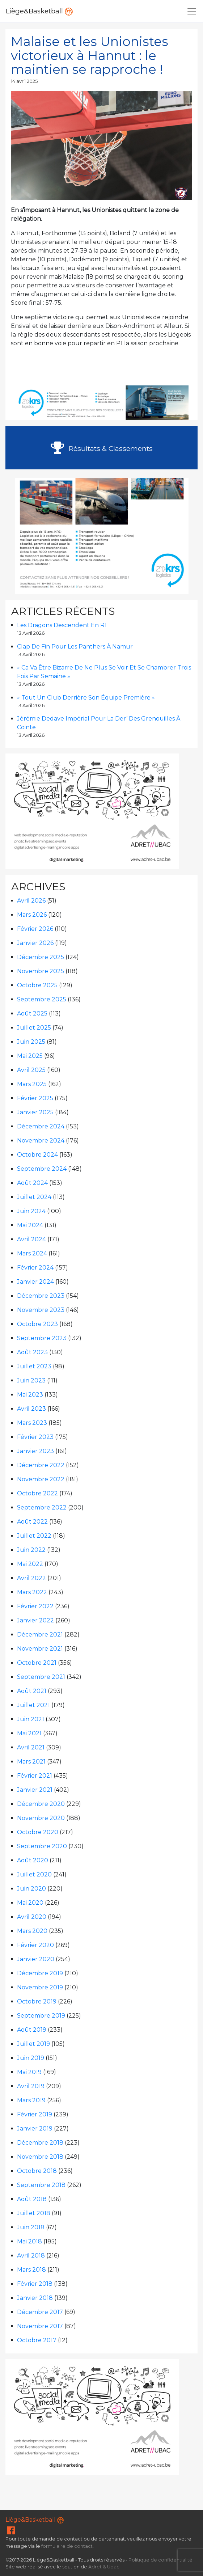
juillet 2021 (33, 1705)
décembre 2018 (40, 2142)
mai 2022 (30, 1564)
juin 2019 (30, 2058)
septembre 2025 (41, 999)
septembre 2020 (42, 1846)
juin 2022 (31, 1549)
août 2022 (32, 1521)
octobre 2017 (36, 2340)
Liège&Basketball (39, 11)
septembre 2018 (41, 2185)
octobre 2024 (37, 1154)
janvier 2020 (35, 1959)
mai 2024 (30, 1225)
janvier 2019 (34, 2128)
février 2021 (34, 1775)
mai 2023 (30, 1394)
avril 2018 (31, 2255)
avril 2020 (31, 1916)
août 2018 (32, 2199)
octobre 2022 (37, 1493)
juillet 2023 (34, 1366)
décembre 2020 (41, 1803)
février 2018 (34, 2283)
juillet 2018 (33, 2213)
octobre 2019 (36, 2001)
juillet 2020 (34, 1874)
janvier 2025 (35, 1112)
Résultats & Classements (102, 448)
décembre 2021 (40, 1634)
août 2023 (32, 1352)
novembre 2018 (40, 2156)
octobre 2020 (37, 1832)
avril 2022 (31, 1578)
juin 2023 (31, 1380)
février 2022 (35, 1606)
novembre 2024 (40, 1140)
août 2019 (31, 2029)
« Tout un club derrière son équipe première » (86, 697)
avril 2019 (31, 2086)
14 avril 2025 (24, 81)
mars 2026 (32, 914)
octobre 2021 (36, 1662)
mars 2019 (31, 2100)
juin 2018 (31, 2227)
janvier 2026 (35, 942)
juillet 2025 (34, 1027)
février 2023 (35, 1436)
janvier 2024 (35, 1281)
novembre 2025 (40, 971)
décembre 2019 (40, 1973)
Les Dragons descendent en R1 (62, 625)
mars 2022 (32, 1592)
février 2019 (34, 2114)
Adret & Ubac (103, 2566)
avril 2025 (31, 1070)
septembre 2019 (41, 2015)
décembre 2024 (40, 1126)
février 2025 (35, 1098)
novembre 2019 (40, 1987)
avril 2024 (31, 1239)
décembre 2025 (40, 957)
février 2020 (35, 1945)
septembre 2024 (42, 1168)
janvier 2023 (35, 1451)
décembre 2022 (40, 1465)
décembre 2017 (40, 2312)
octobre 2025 (37, 985)
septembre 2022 (42, 1507)
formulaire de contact (67, 2546)
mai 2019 (29, 2072)
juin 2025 (31, 1041)
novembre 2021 (40, 1648)
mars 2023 (32, 1422)
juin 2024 (31, 1211)
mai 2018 (29, 2241)
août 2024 (32, 1182)
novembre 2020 (41, 1818)
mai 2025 (30, 1055)
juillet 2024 (34, 1197)
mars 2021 (31, 1761)
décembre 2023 (40, 1295)
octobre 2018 (37, 2170)
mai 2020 (30, 1902)
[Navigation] (192, 11)
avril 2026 (31, 900)
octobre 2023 (37, 1324)
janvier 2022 (35, 1620)
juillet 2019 (33, 2043)
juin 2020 (31, 1888)
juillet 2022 (34, 1535)
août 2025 (32, 1013)
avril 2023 (31, 1408)
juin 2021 (30, 1719)
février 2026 (35, 928)
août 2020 (32, 1860)
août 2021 (31, 1691)
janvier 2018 (35, 2297)
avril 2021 (31, 1747)
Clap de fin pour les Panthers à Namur (75, 646)
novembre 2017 (40, 2326)
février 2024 (35, 1267)
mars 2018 (31, 2269)
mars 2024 (32, 1253)
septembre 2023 (42, 1338)
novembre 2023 (40, 1309)
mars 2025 (32, 1084)
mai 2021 (29, 1733)
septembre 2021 (41, 1676)
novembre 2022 (40, 1479)
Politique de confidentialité (160, 2560)
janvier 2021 (34, 1789)
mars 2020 (32, 1930)
